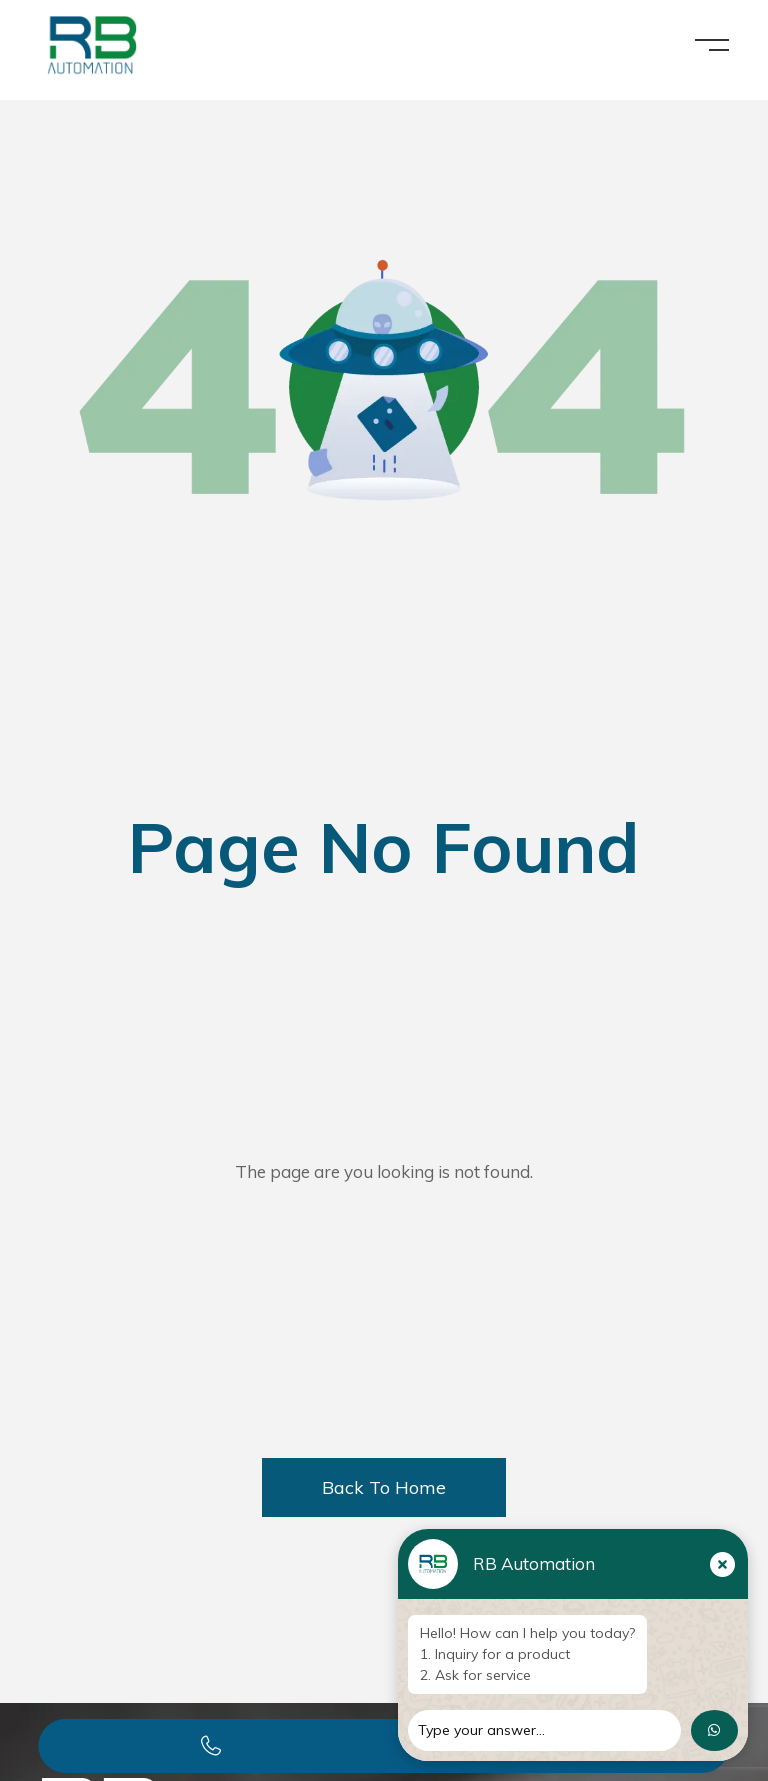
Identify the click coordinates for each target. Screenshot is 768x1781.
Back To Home (384, 1487)
